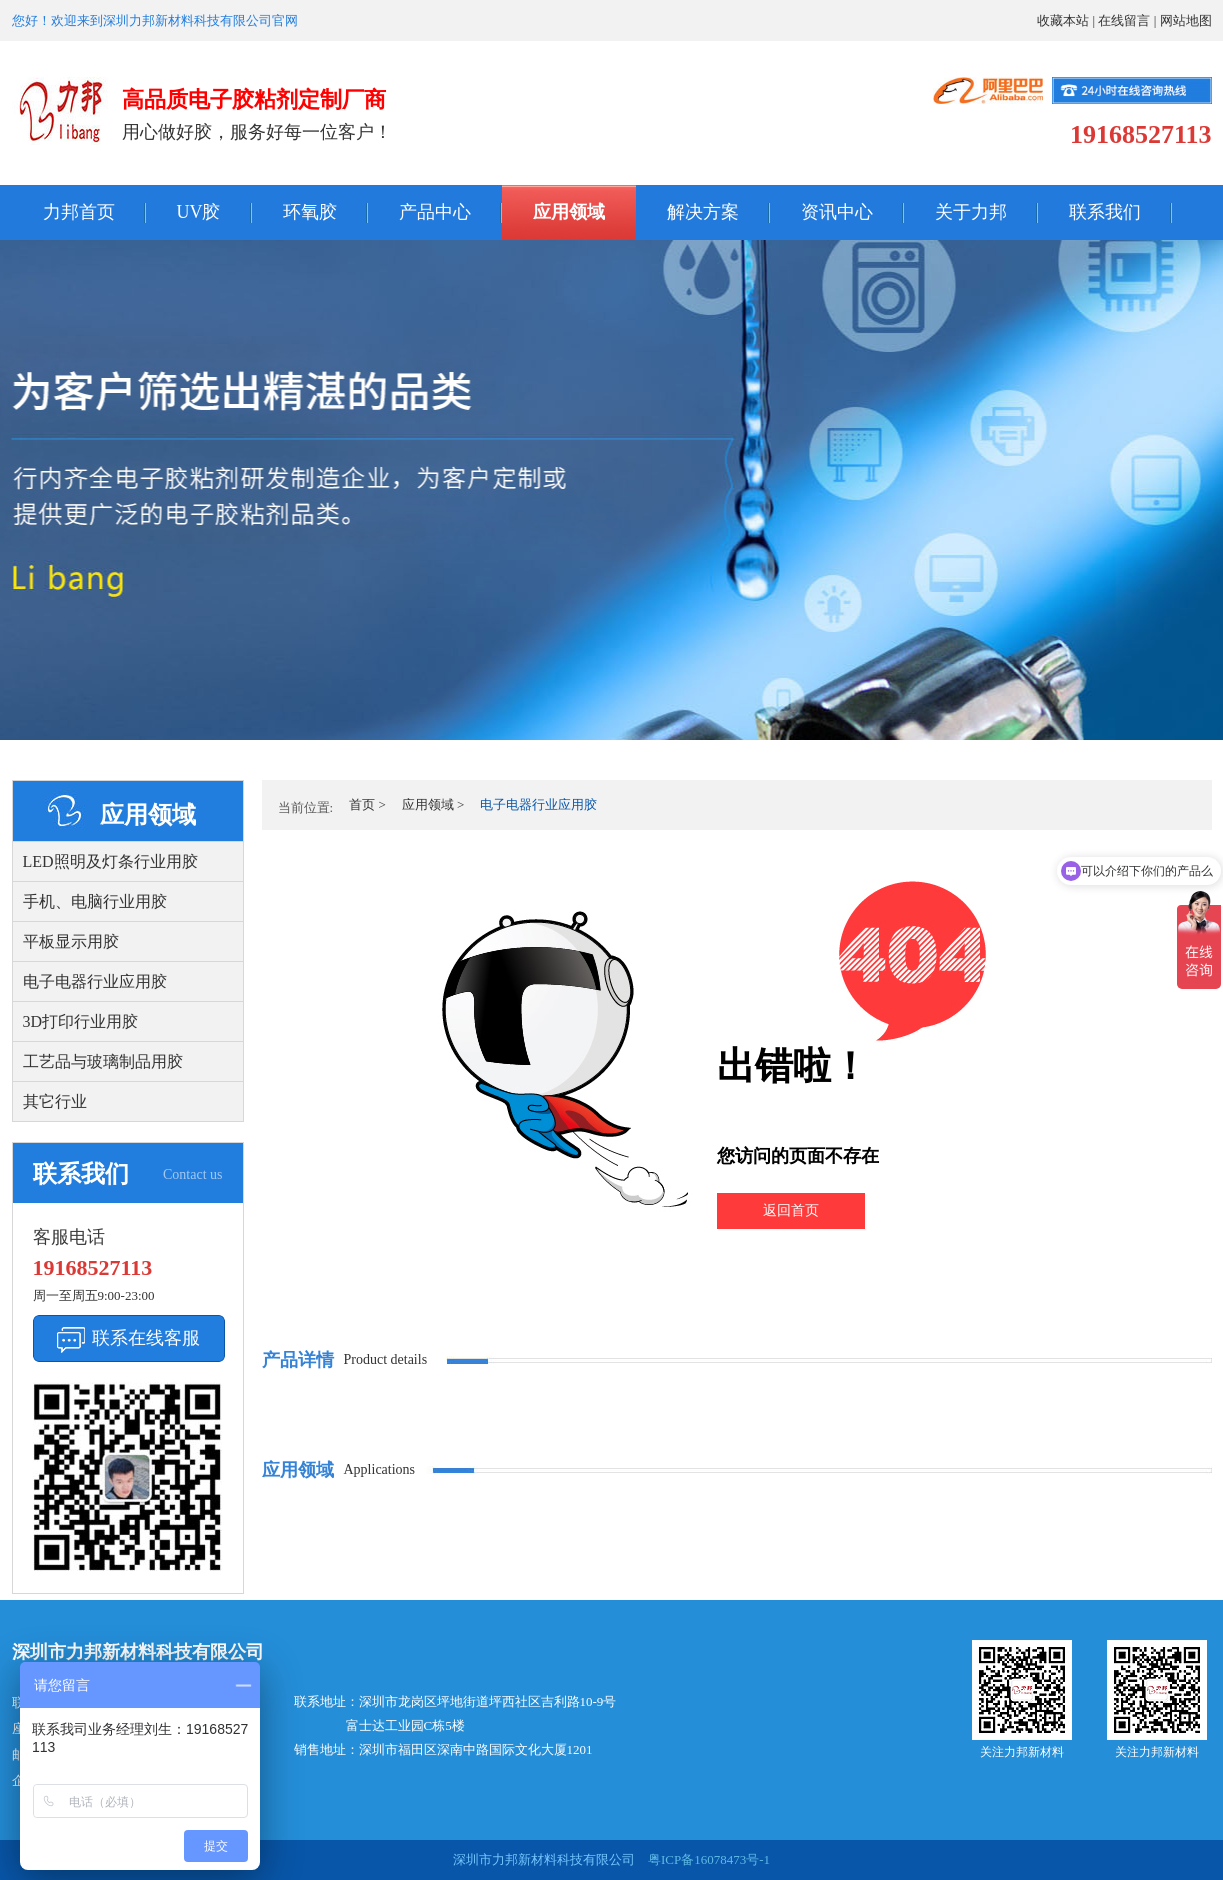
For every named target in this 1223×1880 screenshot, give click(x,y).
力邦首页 (79, 212)
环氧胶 (310, 212)
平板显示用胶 (71, 941)
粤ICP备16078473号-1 (707, 1859)
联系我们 (1105, 212)
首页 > (367, 804)
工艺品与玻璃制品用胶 (103, 1061)
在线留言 (1124, 20)
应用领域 (569, 212)
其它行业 (55, 1101)
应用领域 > (433, 804)
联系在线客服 (146, 1338)
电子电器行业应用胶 (95, 981)
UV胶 (199, 212)
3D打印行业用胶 (81, 1021)
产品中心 (435, 212)
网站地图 (1186, 20)
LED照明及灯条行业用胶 (110, 861)
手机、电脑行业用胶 (95, 901)
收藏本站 (1063, 20)
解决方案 (703, 212)
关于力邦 (971, 212)
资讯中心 (837, 212)
